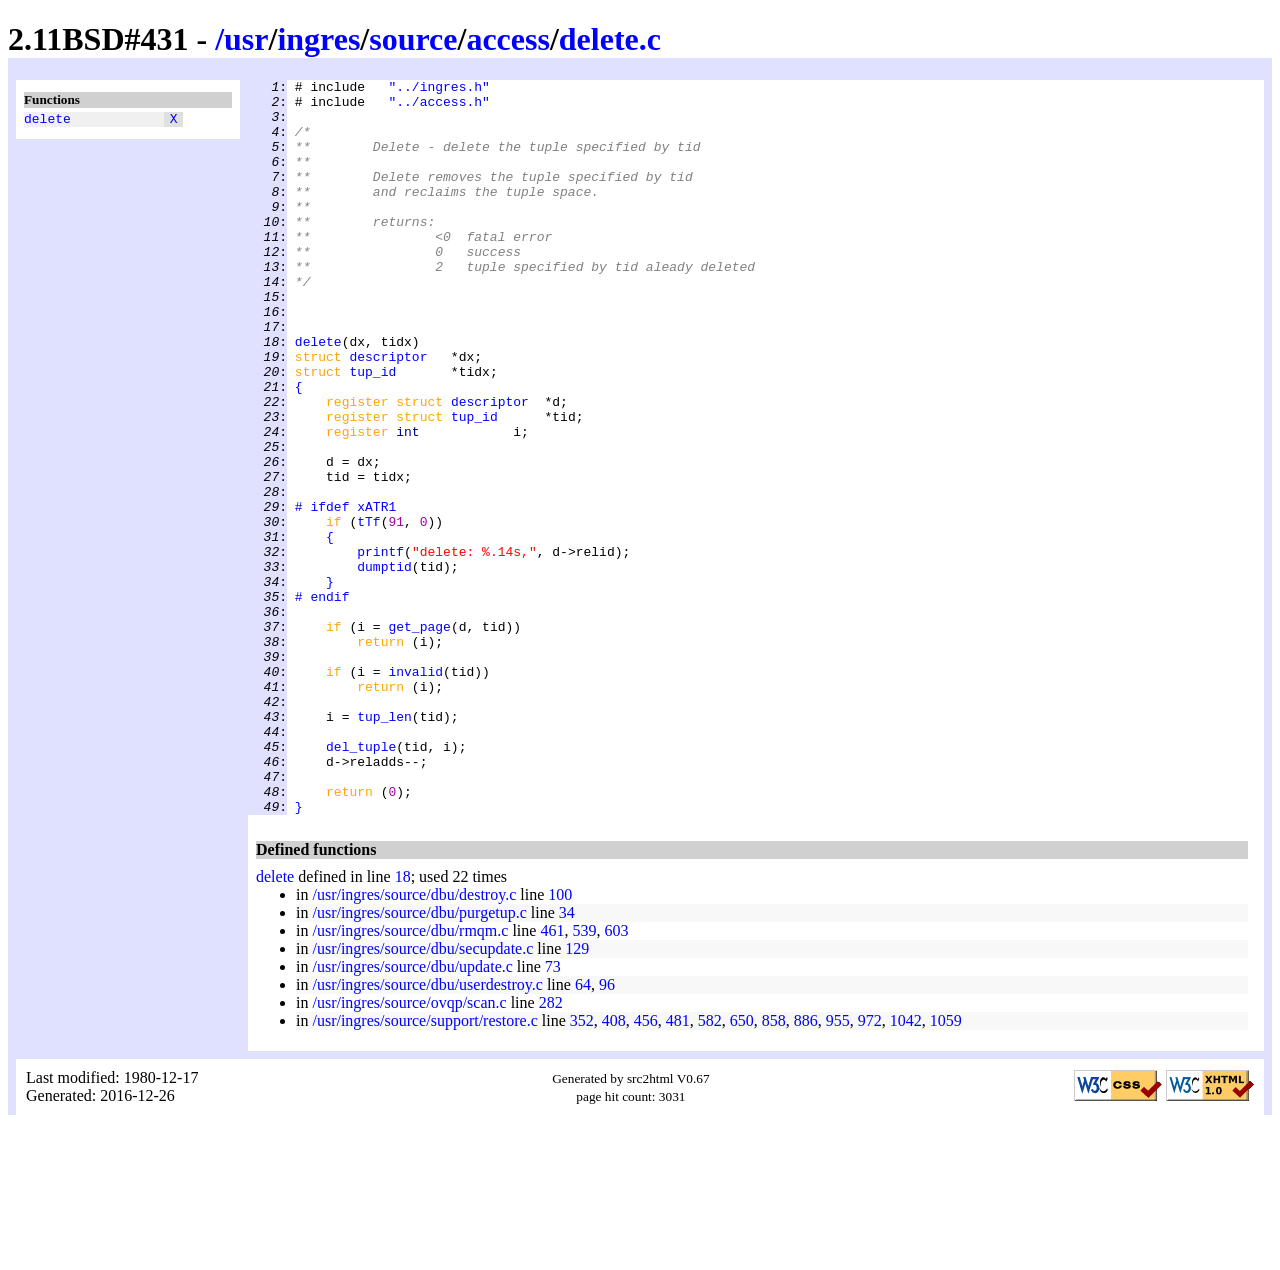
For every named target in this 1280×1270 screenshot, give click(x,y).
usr (246, 39)
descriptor (388, 413)
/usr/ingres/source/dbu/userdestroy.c (427, 1131)
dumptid (384, 665)
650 (742, 1167)
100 (560, 1041)
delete (47, 121)
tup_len (384, 845)
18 (403, 1023)
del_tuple (361, 881)
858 (774, 1167)
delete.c (610, 39)
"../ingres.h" (438, 89)
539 (584, 1077)
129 (577, 1095)
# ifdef (322, 593)
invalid (415, 791)
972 (870, 1167)
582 (710, 1167)
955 (838, 1167)
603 (616, 1077)
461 (552, 1077)
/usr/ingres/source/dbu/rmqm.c (410, 1077)
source (413, 39)
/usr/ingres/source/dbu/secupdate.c (422, 1095)
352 (582, 1167)
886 (806, 1167)
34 (567, 1059)
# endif (322, 701)
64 (583, 1131)
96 (607, 1131)
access (508, 39)
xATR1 (376, 593)
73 (553, 1113)
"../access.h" (438, 107)
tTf (368, 611)
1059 (946, 1167)
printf (380, 647)
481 (678, 1167)
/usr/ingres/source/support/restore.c (424, 1167)
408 (614, 1167)
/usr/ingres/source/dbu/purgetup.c (419, 1059)
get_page (419, 737)
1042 (906, 1167)
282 (551, 1149)
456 (646, 1167)
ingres (318, 39)
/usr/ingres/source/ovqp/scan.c (409, 1149)
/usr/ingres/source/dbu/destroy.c (414, 1041)
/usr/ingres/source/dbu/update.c (412, 1113)
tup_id (372, 431)
